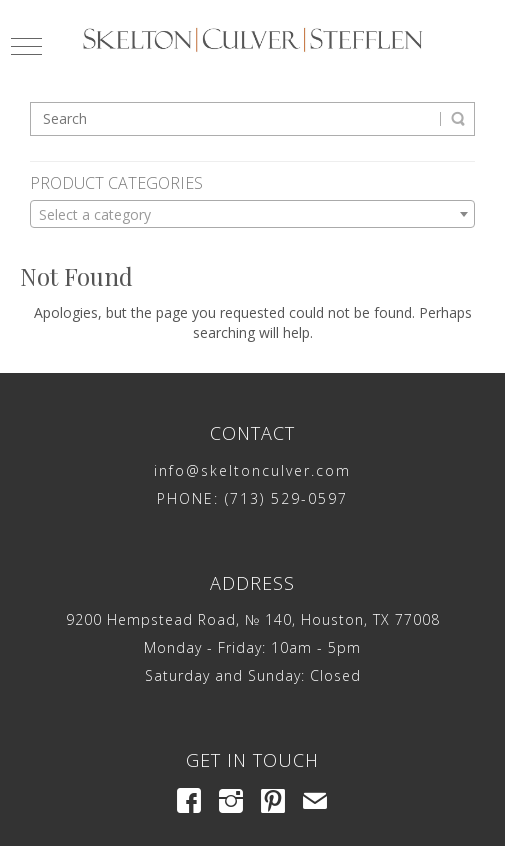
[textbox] (252, 215)
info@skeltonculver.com (252, 470)
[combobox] (252, 214)
